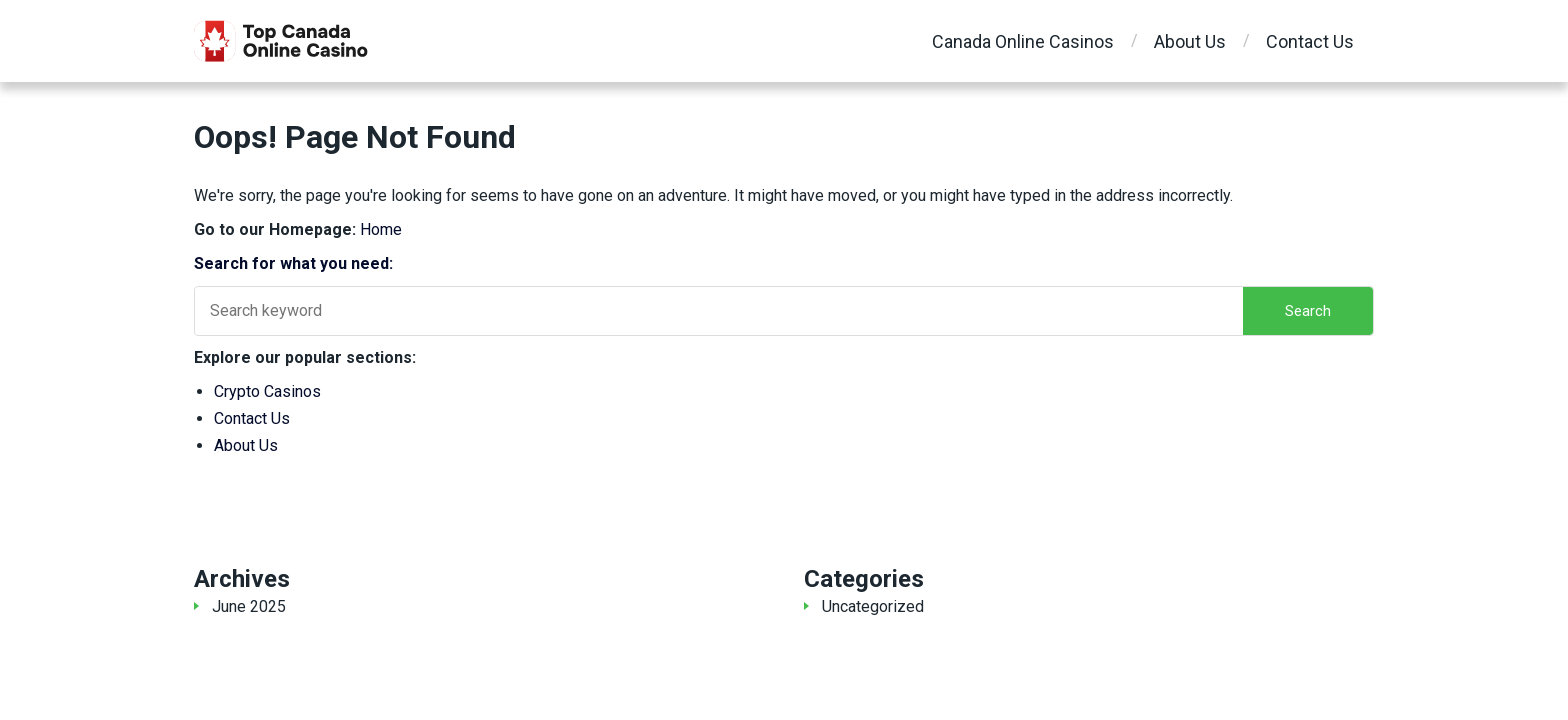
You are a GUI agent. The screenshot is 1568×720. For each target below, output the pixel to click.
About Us (1190, 41)
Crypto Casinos (267, 391)
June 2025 (249, 606)
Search (1308, 311)
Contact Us (1310, 41)
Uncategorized (873, 606)
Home (381, 229)
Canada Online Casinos (1023, 41)
